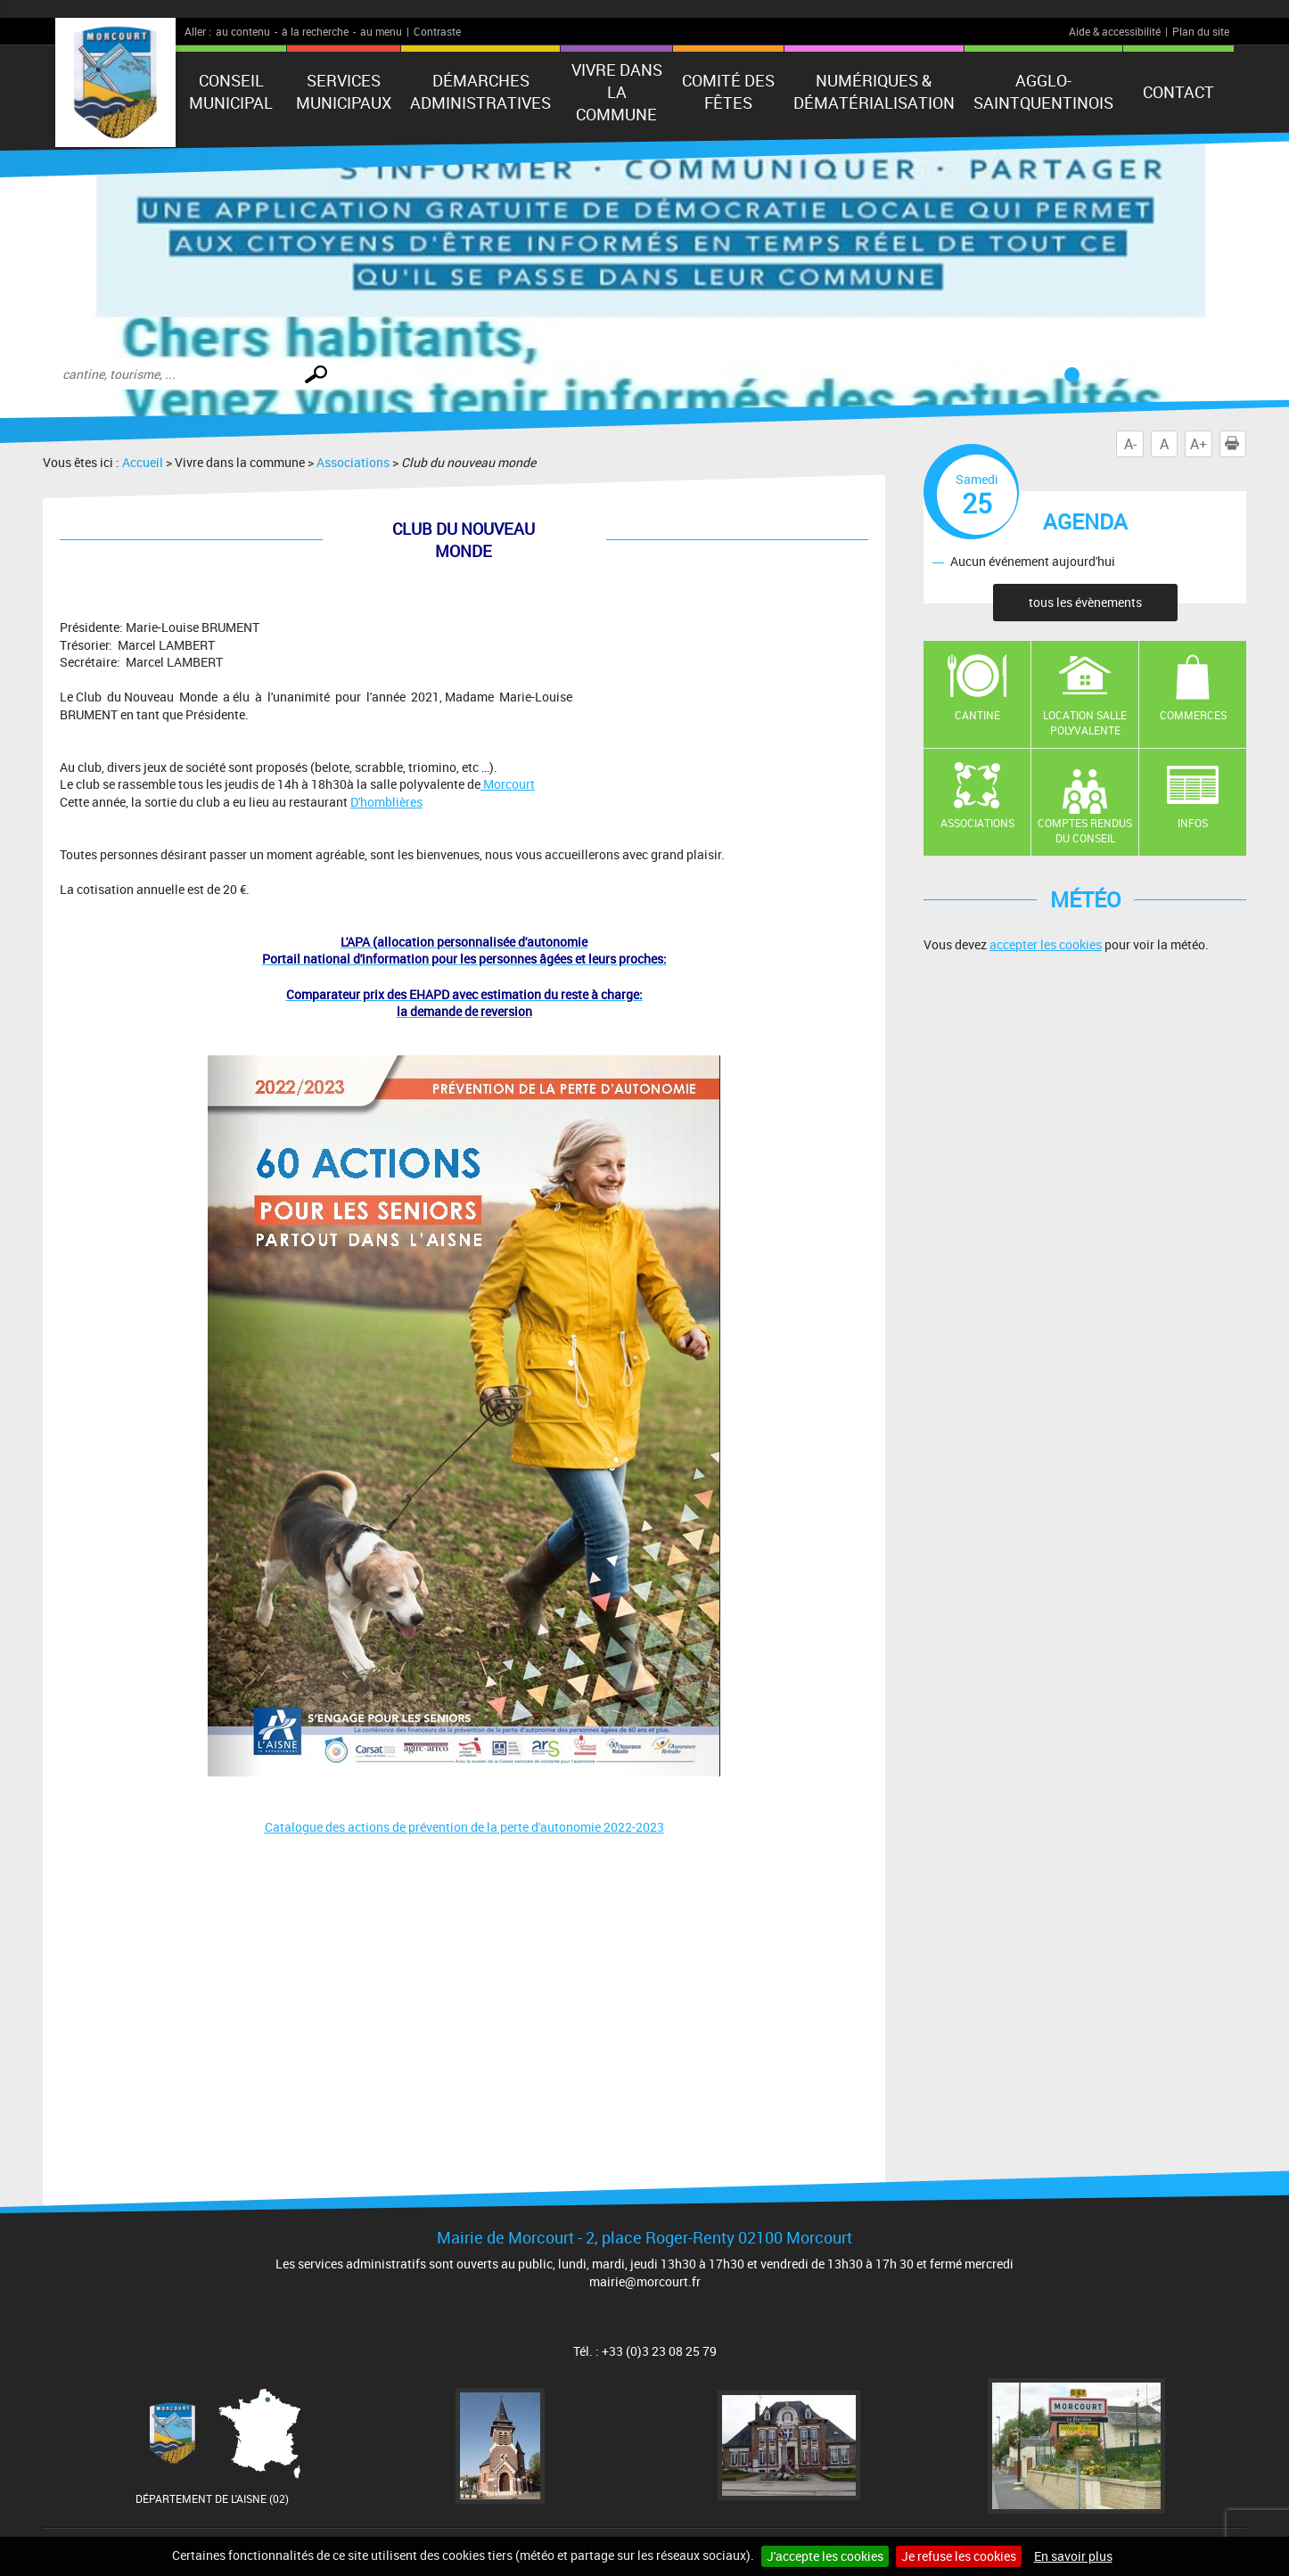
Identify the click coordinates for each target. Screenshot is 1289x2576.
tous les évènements (1085, 602)
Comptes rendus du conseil (1085, 830)
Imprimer (1235, 444)
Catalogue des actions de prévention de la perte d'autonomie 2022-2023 (464, 1826)
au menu (381, 31)
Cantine (977, 715)
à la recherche (315, 31)
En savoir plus (1073, 2555)
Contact (1178, 92)
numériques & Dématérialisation (874, 91)
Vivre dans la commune (616, 92)
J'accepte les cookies (825, 2555)
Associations (353, 462)
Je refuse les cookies (958, 2555)
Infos (1193, 823)
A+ (1198, 444)
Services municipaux (343, 91)
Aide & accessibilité (1115, 31)
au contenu (243, 31)
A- (1130, 444)
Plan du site (1200, 31)
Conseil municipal (231, 91)
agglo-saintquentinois (1043, 91)
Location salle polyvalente (1085, 722)
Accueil (142, 462)
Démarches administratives (480, 91)
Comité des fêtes (728, 91)
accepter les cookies (1045, 944)
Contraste (437, 31)
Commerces (1193, 715)
